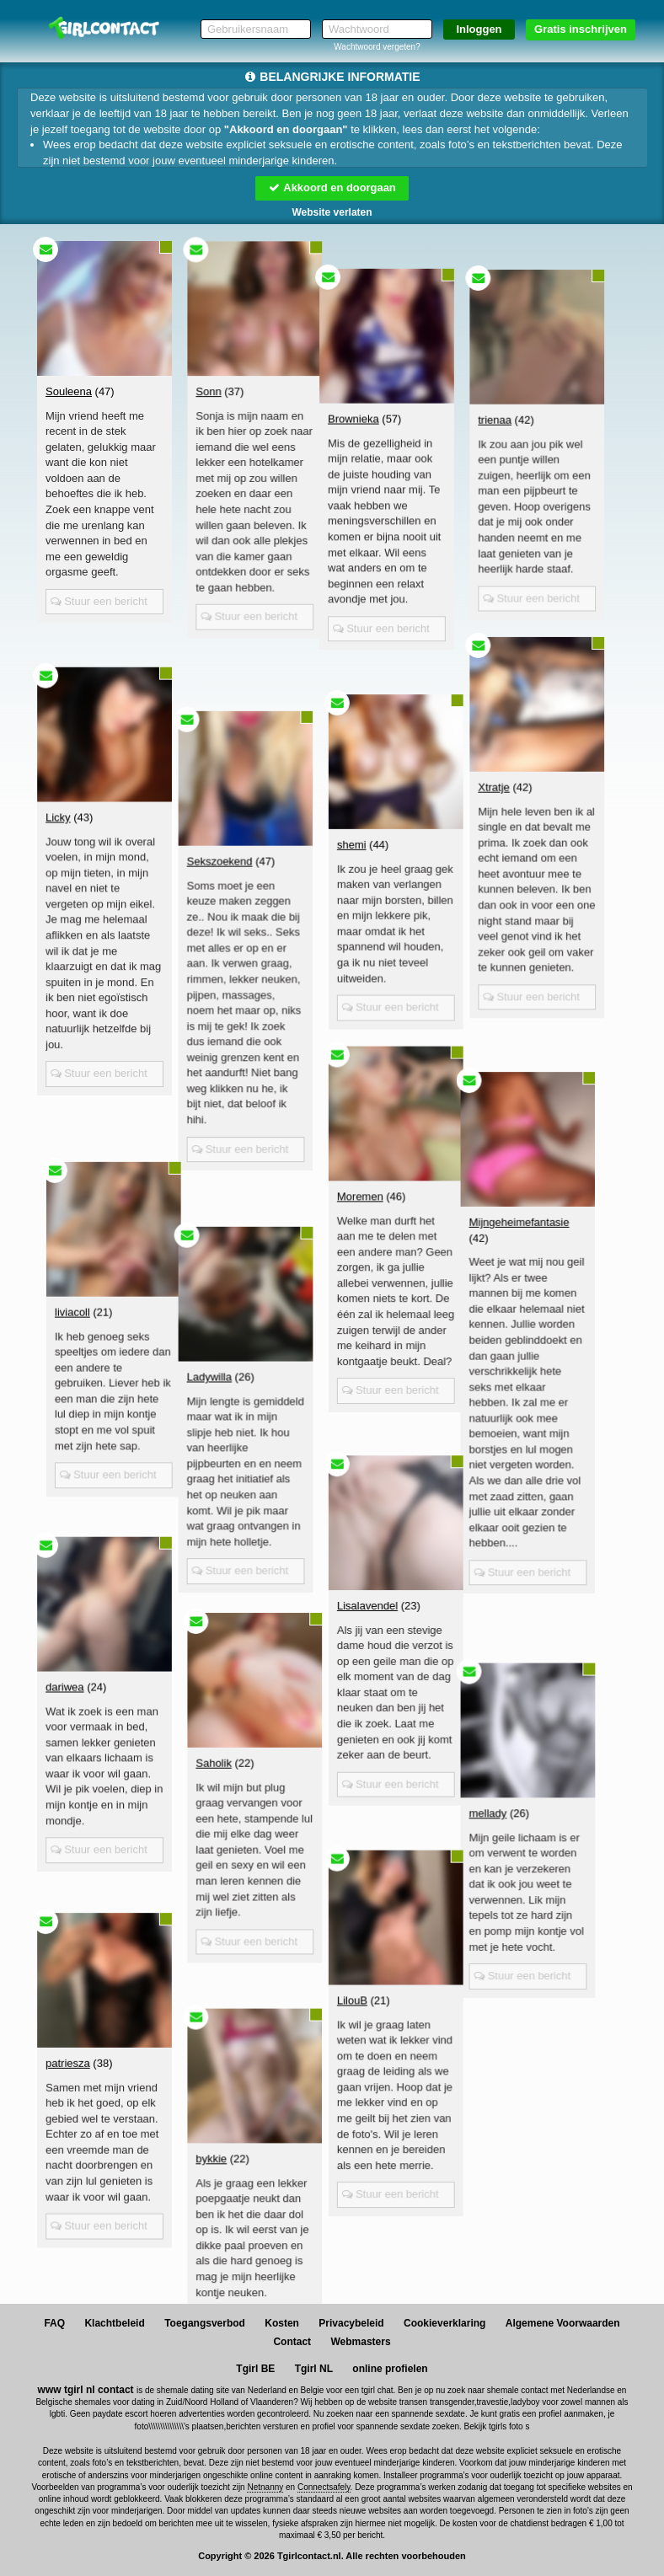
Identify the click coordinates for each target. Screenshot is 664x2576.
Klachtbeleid (114, 2323)
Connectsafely (324, 2487)
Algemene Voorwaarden (563, 2323)
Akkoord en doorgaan (332, 187)
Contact (292, 2342)
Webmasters (360, 2342)
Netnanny (265, 2487)
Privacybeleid (351, 2323)
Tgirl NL (314, 2369)
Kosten (282, 2323)
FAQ (54, 2323)
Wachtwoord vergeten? (377, 46)
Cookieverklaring (444, 2323)
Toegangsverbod (204, 2323)
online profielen (389, 2369)
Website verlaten (332, 212)
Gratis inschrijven (580, 29)
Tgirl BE (255, 2369)
